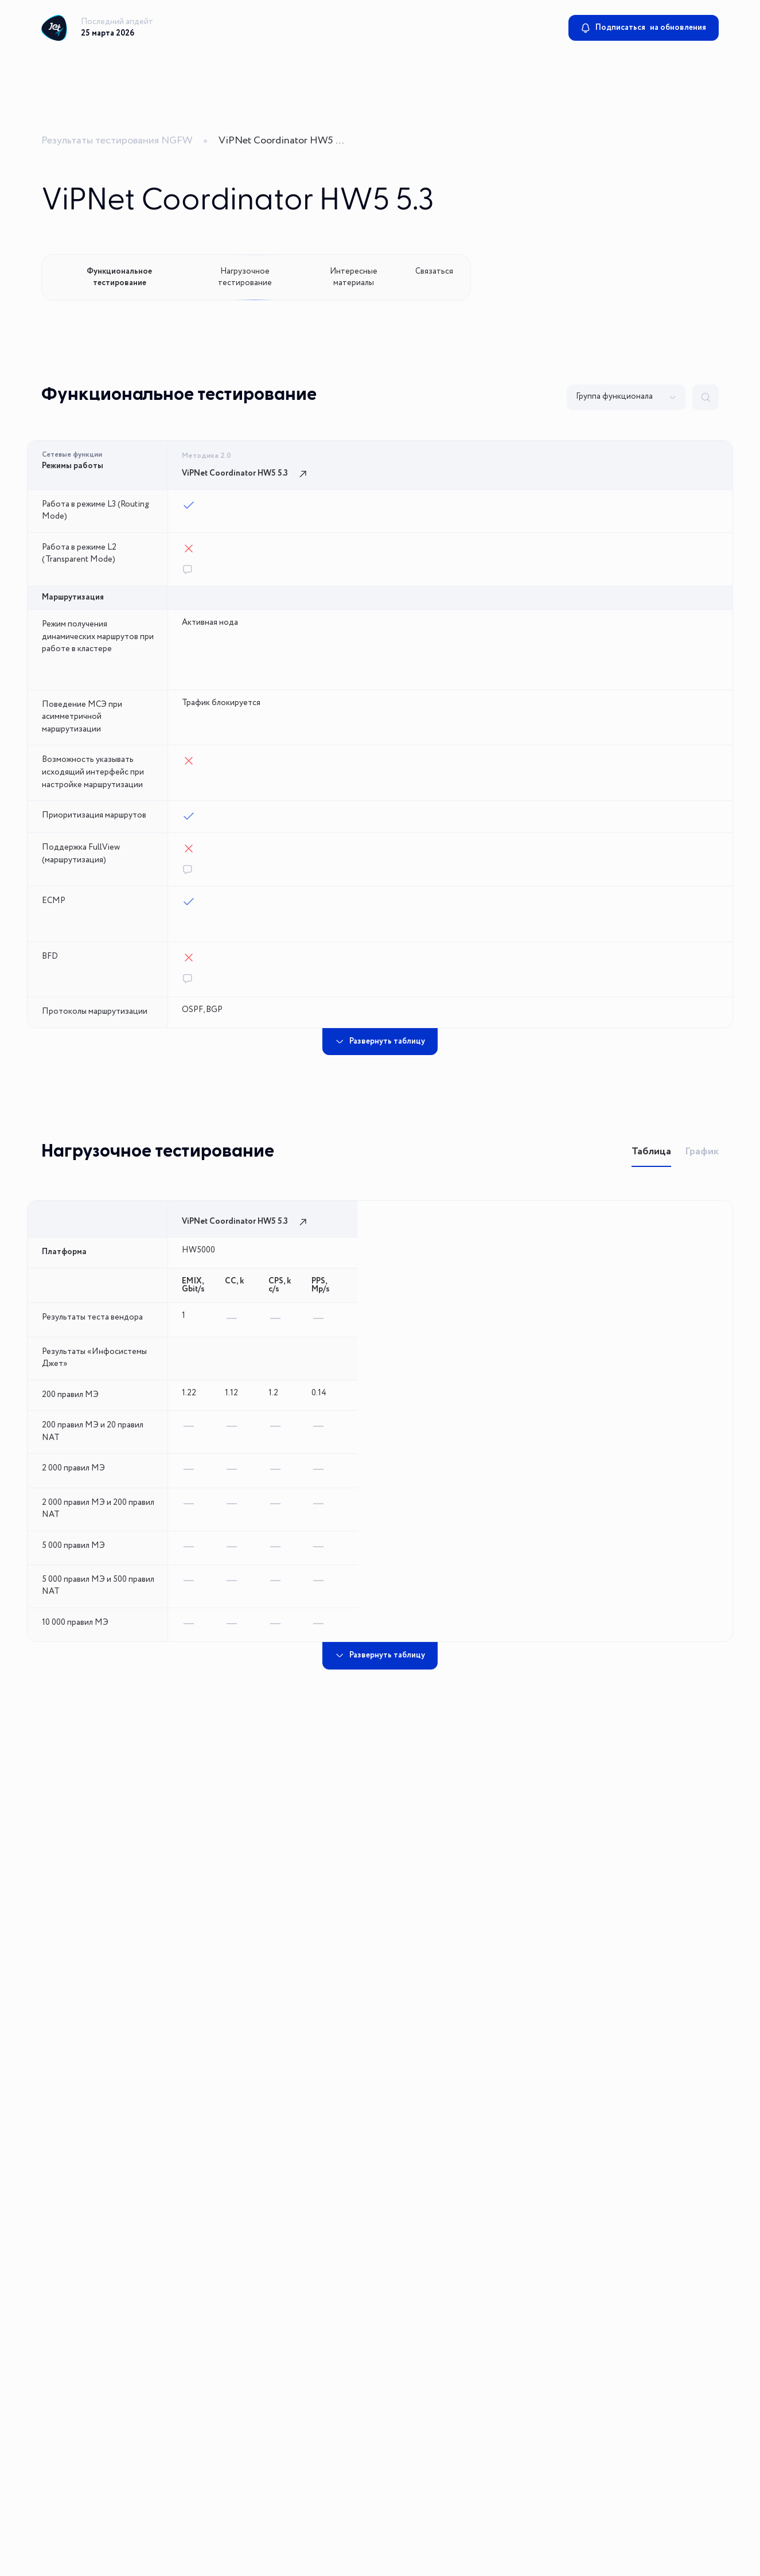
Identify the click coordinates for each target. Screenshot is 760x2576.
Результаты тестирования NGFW (116, 140)
